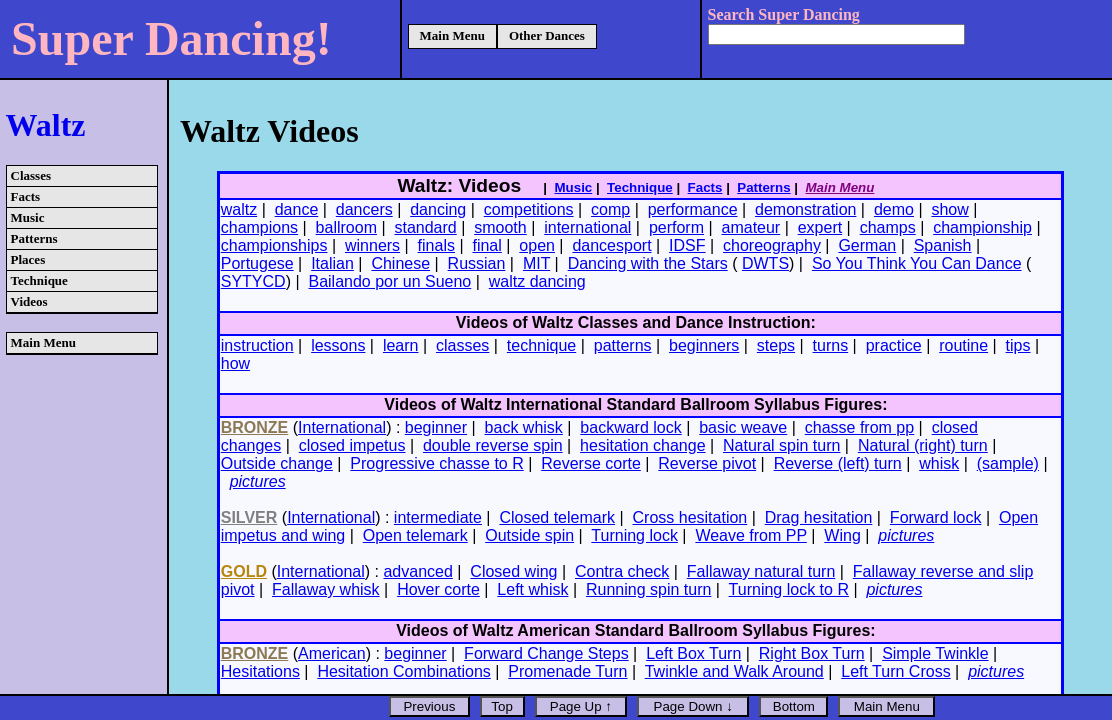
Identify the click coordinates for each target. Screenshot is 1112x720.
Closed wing (513, 571)
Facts (26, 196)
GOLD (244, 571)
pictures (258, 481)
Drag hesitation (819, 517)
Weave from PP (750, 535)
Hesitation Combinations (403, 671)
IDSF (687, 245)
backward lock (630, 427)
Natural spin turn (781, 445)
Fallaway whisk (326, 589)
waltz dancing (537, 281)
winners (372, 245)
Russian (477, 263)
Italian (332, 263)
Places (28, 259)
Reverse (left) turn (838, 463)
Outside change (277, 463)
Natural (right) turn (923, 445)
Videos (29, 301)
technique (541, 345)
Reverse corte (591, 463)
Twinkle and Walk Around (734, 671)
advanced (417, 571)
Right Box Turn (812, 653)
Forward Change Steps (546, 653)
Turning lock (634, 535)
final (486, 245)
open (537, 245)
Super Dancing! (171, 38)
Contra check (622, 571)
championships (274, 245)
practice (894, 345)
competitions (529, 209)
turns (831, 345)
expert (820, 227)
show (949, 209)
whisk (939, 463)
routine (963, 345)
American (332, 653)
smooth (500, 227)
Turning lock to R (789, 589)
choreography (772, 245)
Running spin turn (648, 589)
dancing (438, 209)
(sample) (1008, 463)
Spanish (943, 245)
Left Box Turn (693, 653)
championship (982, 227)
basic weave (743, 427)
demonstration (805, 209)
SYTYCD (253, 281)
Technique (39, 280)
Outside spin (529, 535)
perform (676, 227)
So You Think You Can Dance (917, 263)
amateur (751, 227)
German (867, 245)
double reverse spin (493, 445)
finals (436, 245)
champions (259, 227)
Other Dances (547, 35)
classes (462, 345)
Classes (31, 175)
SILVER (249, 517)
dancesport (611, 245)
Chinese (400, 263)
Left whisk (532, 589)
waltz (239, 209)
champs (888, 227)
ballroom (346, 227)
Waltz (46, 125)
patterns (623, 345)
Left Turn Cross (895, 671)
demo (894, 209)
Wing (842, 535)
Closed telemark (557, 517)
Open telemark (415, 535)
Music (28, 217)
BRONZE (255, 427)
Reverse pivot (707, 463)
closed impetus (352, 445)
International (342, 427)
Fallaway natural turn (761, 571)
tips (1018, 345)
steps (776, 345)
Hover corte (438, 589)
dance (297, 209)
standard (425, 227)
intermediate (438, 517)
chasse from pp (859, 427)
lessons (338, 345)
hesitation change (642, 445)
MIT (536, 263)
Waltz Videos (269, 131)
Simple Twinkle (935, 653)
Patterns (34, 238)
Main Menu (452, 35)
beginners (704, 345)
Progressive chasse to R (436, 463)
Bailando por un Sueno (389, 281)
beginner (436, 427)
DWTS (765, 263)
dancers (364, 209)
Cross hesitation (690, 517)
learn (401, 345)
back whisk (524, 427)
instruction (257, 345)
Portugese (257, 263)
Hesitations (260, 671)
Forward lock (936, 517)
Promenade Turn (567, 671)
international (587, 227)
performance (693, 209)
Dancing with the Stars (648, 263)
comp (610, 209)
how (235, 363)
